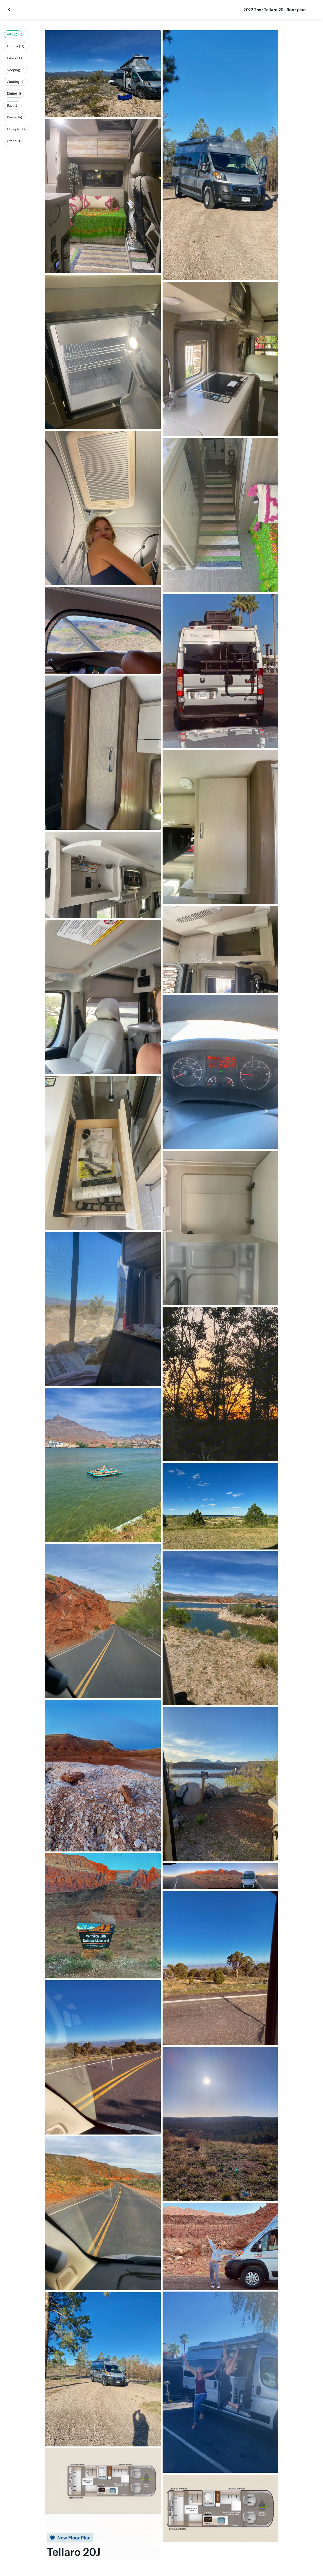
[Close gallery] (9, 9)
